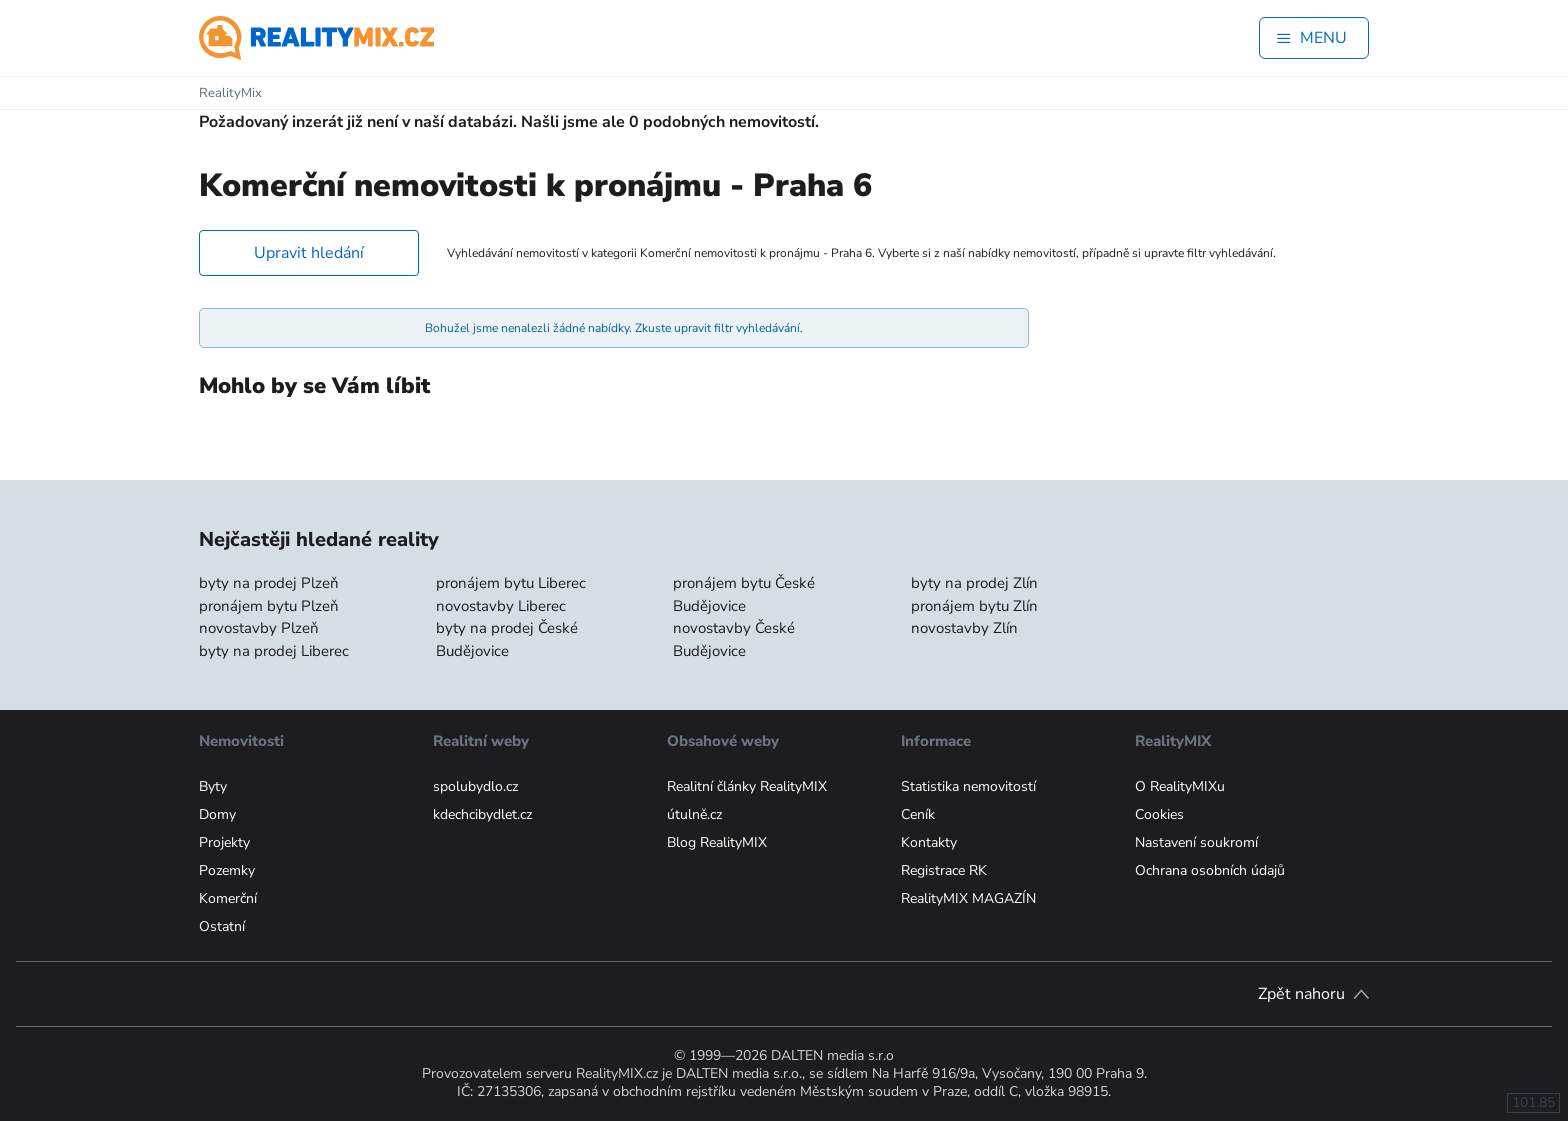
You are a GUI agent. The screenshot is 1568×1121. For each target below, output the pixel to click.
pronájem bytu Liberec (511, 583)
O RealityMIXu (1180, 786)
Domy (217, 814)
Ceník (918, 814)
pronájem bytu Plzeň (269, 606)
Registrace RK (944, 870)
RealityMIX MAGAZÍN (968, 898)
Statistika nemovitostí (968, 786)
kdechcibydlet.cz (482, 814)
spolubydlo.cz (475, 786)
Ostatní (222, 926)
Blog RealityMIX (717, 842)
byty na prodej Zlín (974, 583)
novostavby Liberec (501, 606)
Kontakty (929, 842)
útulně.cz (694, 814)
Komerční (228, 898)
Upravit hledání (309, 253)
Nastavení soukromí (1196, 842)
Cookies (1159, 814)
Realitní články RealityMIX (747, 786)
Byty (213, 786)
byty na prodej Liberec (274, 651)
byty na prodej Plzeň (269, 583)
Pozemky (227, 870)
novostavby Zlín (964, 628)
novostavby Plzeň (259, 628)
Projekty (224, 842)
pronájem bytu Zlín (974, 606)
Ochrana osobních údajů (1210, 870)
